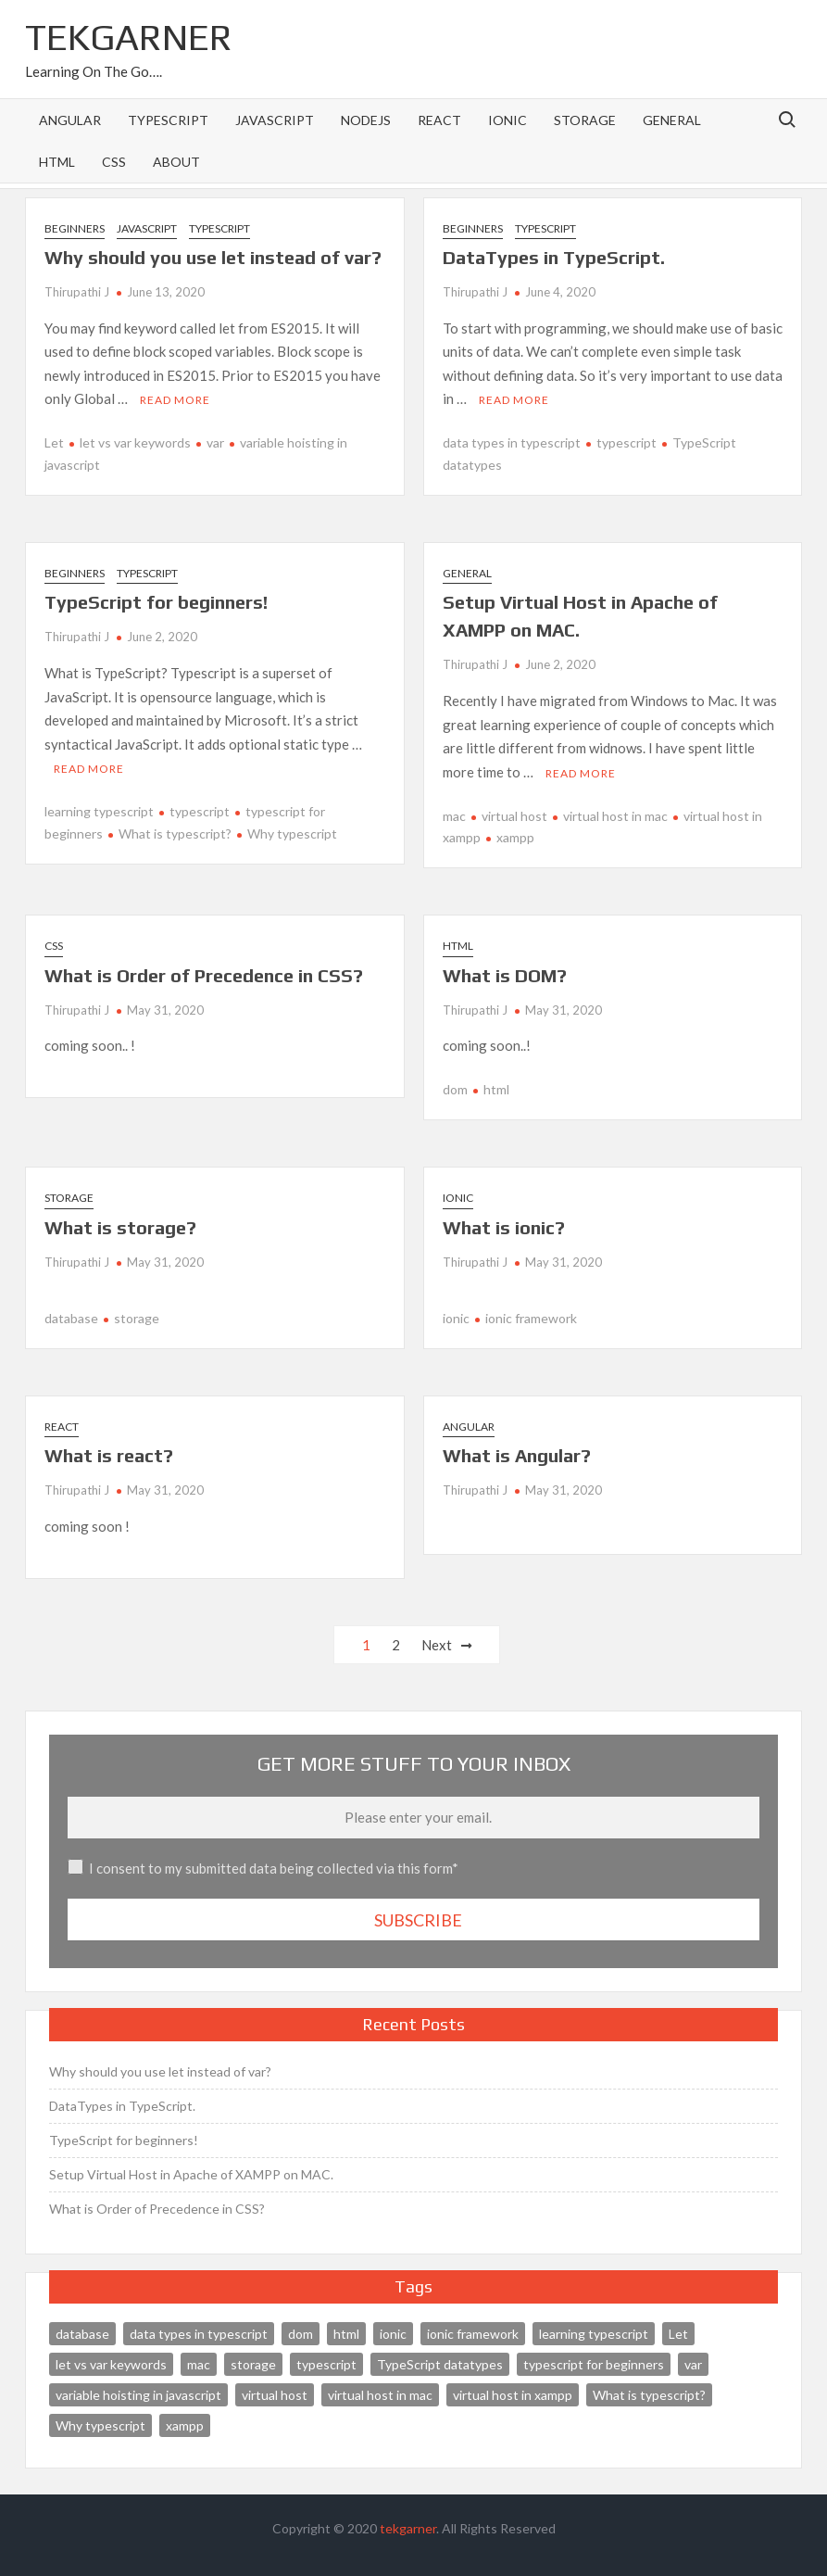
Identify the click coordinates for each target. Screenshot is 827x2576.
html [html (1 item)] (346, 2333)
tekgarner (408, 2528)
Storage (585, 120)
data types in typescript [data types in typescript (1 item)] (199, 2333)
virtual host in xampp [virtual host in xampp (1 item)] (512, 2394)
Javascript (274, 120)
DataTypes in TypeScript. (554, 257)
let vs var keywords (135, 442)
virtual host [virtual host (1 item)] (274, 2394)
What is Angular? (517, 1455)
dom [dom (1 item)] (300, 2333)
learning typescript (99, 811)
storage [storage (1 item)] (253, 2363)
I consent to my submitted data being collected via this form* (273, 1868)
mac (454, 815)
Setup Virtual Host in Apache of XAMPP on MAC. (191, 2174)
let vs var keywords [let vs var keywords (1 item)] (111, 2363)
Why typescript (292, 833)
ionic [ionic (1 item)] (393, 2333)
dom (455, 1089)
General (672, 120)
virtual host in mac (615, 815)
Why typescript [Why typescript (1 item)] (100, 2424)
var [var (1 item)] (693, 2363)
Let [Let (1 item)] (678, 2333)
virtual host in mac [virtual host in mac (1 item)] (380, 2394)
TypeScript (168, 120)
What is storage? (120, 1226)
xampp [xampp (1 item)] (185, 2424)
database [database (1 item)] (82, 2333)
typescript (626, 442)
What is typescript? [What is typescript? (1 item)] (649, 2394)
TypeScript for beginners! (156, 601)
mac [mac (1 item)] (198, 2363)
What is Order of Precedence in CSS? (203, 974)
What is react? (108, 1455)
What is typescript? (175, 833)
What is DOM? (505, 974)
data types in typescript (512, 442)
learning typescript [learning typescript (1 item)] (593, 2333)
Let (54, 442)
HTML (57, 162)
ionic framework (531, 1318)
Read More (175, 400)
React (439, 120)
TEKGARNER (128, 37)
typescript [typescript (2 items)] (326, 2363)
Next (436, 1644)
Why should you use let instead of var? (213, 257)
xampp (515, 837)
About (176, 162)
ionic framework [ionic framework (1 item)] (473, 2333)
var (215, 442)
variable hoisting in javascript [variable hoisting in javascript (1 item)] (138, 2394)
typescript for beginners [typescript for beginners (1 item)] (593, 2363)
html (496, 1089)
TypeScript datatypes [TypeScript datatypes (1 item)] (440, 2363)
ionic (507, 120)
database (71, 1318)
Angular (70, 120)
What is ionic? (504, 1226)
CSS (114, 162)
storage (136, 1318)
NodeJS (366, 120)
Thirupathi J (76, 291)
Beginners (74, 228)
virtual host (514, 815)
